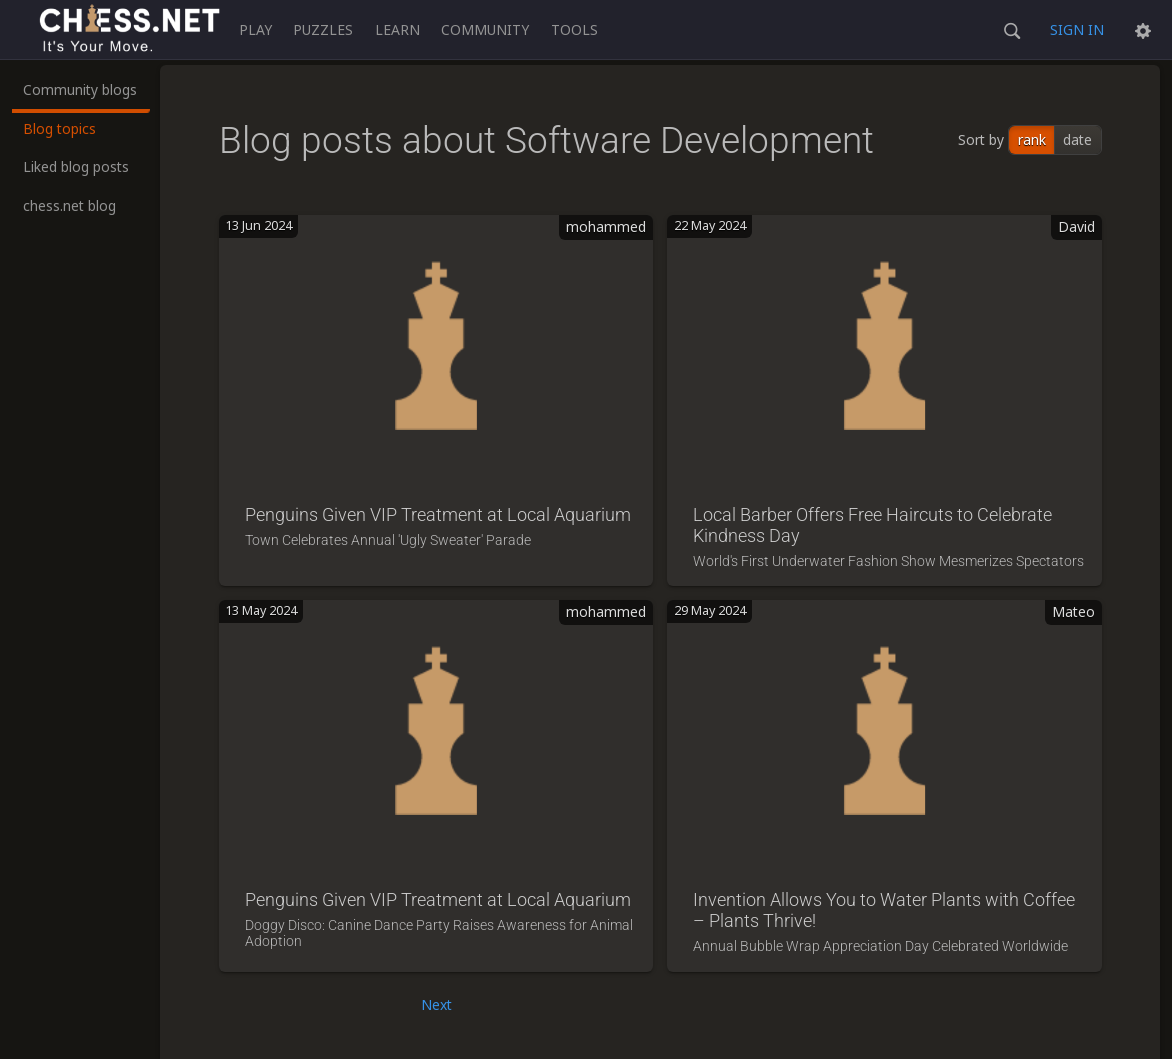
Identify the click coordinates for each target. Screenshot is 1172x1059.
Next (436, 1004)
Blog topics (59, 128)
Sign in (1077, 29)
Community (485, 29)
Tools (574, 29)
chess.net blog (69, 205)
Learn (397, 29)
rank (1032, 139)
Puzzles (323, 29)
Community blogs (80, 89)
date (1077, 139)
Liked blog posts (76, 166)
